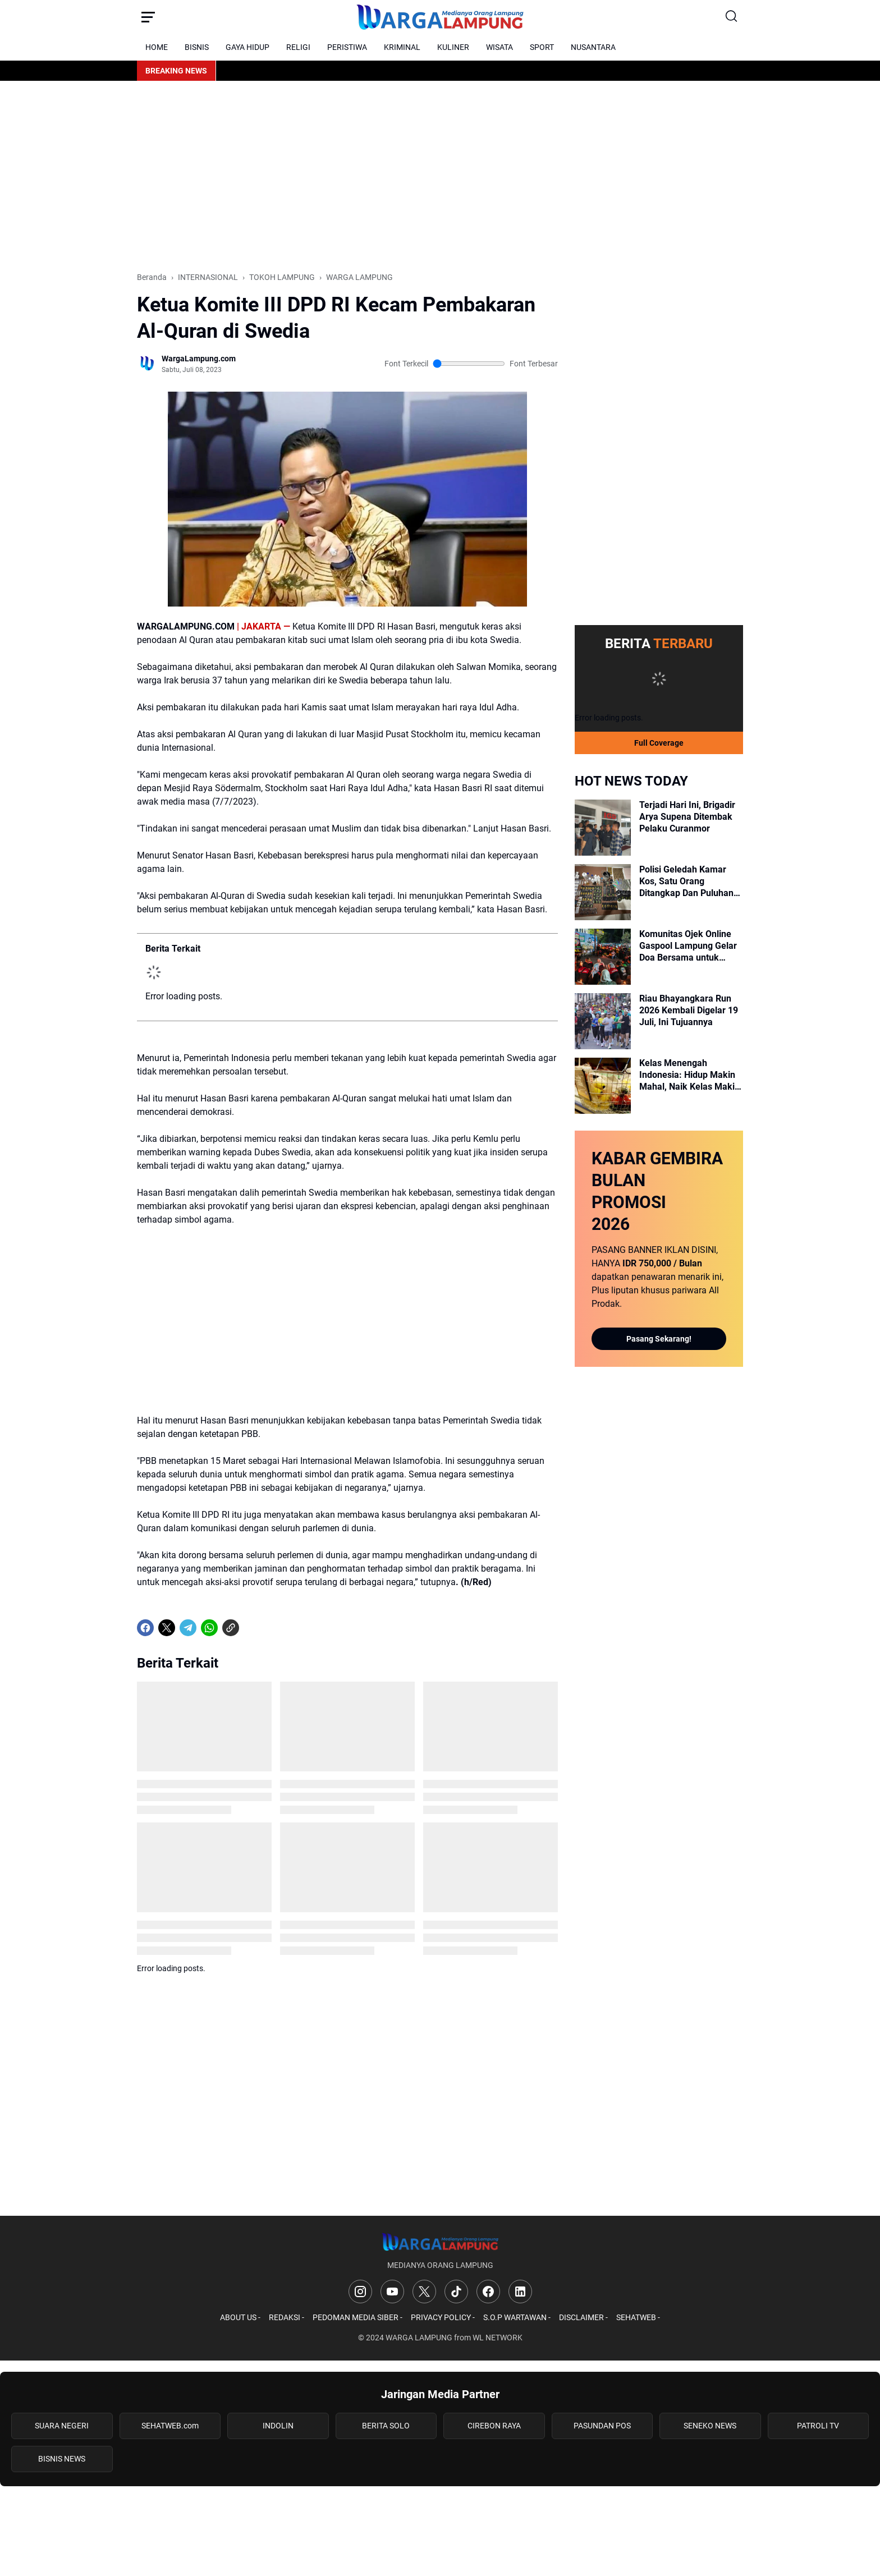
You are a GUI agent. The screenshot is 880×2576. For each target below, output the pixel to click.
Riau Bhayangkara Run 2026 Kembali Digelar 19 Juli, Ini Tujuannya (688, 1010)
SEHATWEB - (638, 2317)
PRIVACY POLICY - (443, 2317)
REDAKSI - (286, 2317)
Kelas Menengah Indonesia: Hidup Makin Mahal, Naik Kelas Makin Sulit (689, 1075)
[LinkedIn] (520, 2291)
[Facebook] (145, 1627)
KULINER (453, 47)
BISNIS (197, 47)
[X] (166, 1627)
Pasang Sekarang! (658, 1338)
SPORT (542, 47)
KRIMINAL (402, 47)
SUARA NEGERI (62, 2425)
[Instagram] (360, 2291)
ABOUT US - (240, 2317)
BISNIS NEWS (61, 2458)
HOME (156, 47)
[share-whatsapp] (252, 1627)
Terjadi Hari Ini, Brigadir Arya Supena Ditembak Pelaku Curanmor (687, 817)
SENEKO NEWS (710, 2425)
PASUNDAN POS (602, 2425)
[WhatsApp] (209, 1627)
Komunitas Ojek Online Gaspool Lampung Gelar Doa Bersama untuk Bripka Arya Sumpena (688, 946)
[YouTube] (392, 2291)
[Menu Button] (148, 17)
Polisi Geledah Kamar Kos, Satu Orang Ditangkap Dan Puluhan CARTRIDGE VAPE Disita (687, 881)
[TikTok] (456, 2291)
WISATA (499, 47)
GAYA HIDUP (247, 47)
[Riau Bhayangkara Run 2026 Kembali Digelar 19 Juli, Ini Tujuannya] (603, 1021)
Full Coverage (659, 742)
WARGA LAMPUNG (419, 2337)
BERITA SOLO (386, 2425)
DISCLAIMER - (583, 2317)
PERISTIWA (347, 47)
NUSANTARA (593, 47)
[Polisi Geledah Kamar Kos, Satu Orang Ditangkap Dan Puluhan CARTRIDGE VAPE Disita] (603, 892)
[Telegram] (188, 1627)
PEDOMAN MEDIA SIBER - (357, 2317)
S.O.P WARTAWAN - (517, 2317)
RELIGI (298, 47)
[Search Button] (732, 17)
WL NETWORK (497, 2337)
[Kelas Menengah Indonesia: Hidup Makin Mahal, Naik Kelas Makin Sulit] (603, 1086)
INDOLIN (278, 2425)
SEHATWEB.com (170, 2425)
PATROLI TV (818, 2425)
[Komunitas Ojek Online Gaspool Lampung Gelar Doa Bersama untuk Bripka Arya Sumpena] (603, 957)
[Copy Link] (230, 1627)
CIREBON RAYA (494, 2425)
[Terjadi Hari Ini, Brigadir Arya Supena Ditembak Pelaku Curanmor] (603, 828)
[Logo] (440, 2242)
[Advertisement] (440, 176)
